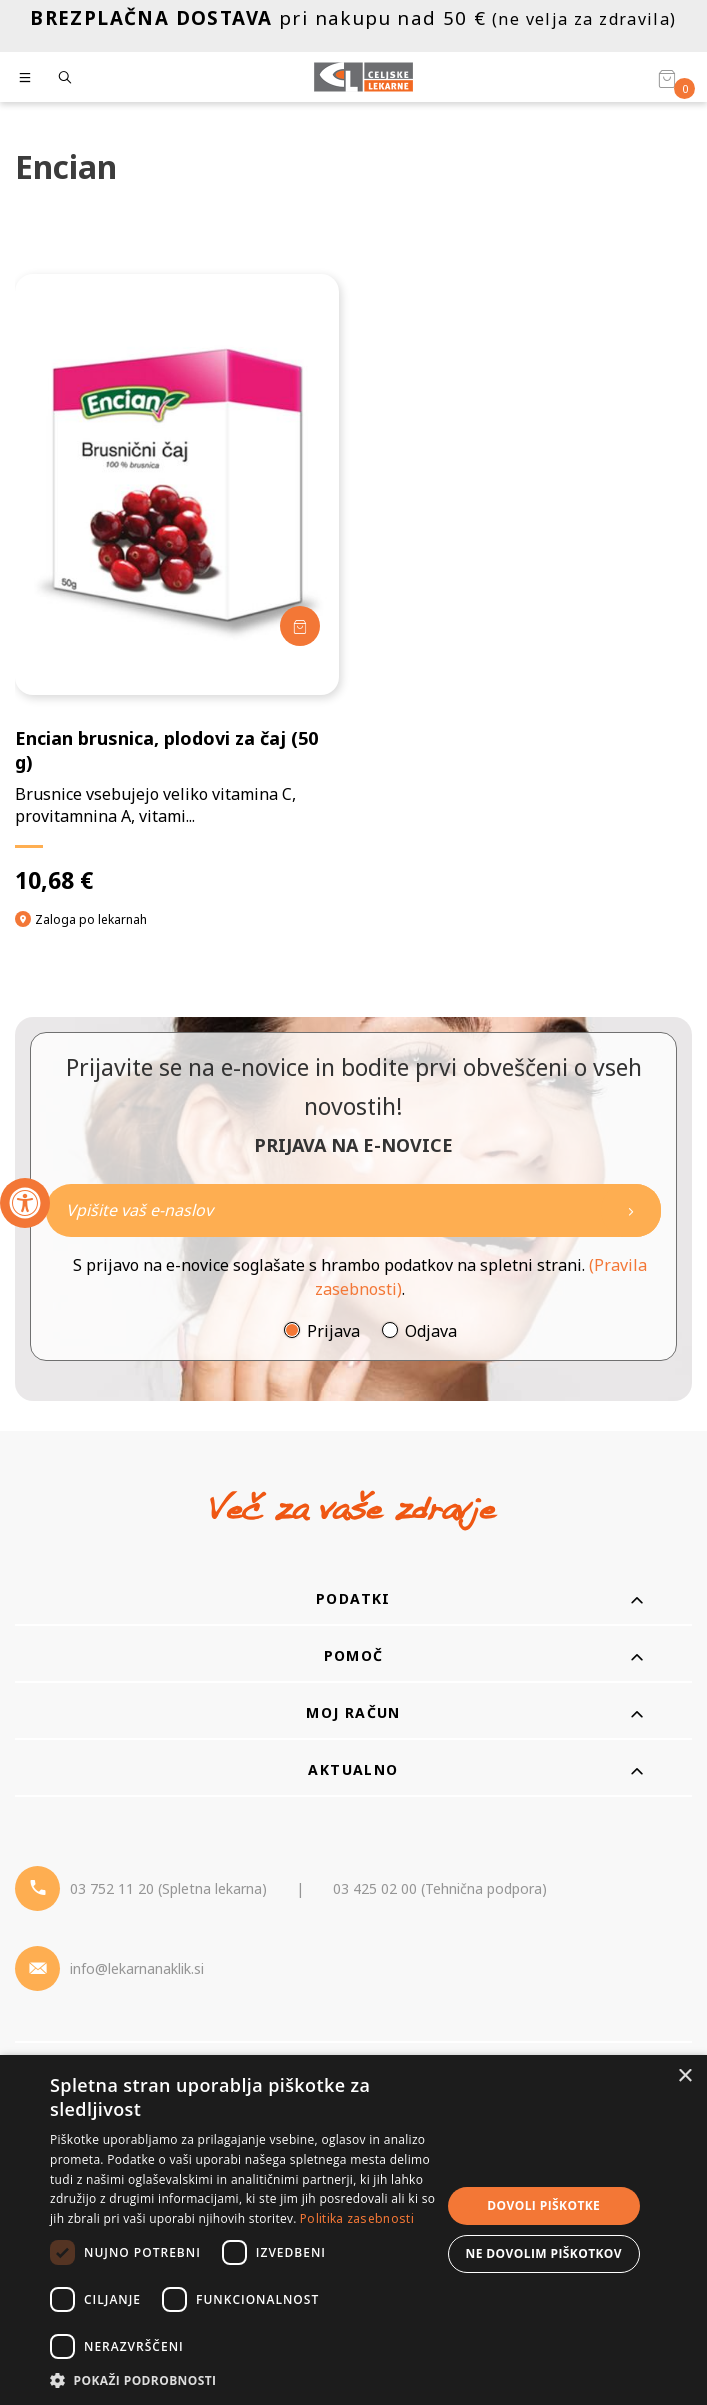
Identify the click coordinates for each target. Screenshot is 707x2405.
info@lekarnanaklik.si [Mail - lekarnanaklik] (137, 1968)
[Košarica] (667, 78)
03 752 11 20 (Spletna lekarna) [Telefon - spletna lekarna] (168, 1888)
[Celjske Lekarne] (363, 77)
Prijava (333, 1331)
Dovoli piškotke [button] (543, 2205)
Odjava (431, 1331)
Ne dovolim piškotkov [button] (544, 2253)
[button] (244, 2380)
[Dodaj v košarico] (300, 626)
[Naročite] (353, 1210)
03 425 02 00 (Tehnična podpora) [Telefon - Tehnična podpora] (440, 1888)
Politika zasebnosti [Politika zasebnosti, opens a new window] (357, 2218)
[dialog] (353, 2230)
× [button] (684, 2076)
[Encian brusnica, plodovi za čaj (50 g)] (177, 584)
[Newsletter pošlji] (631, 1210)
